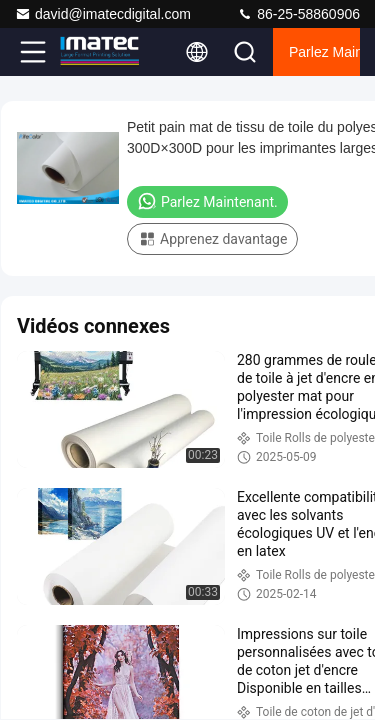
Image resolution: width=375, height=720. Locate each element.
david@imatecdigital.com (103, 14)
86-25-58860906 (298, 14)
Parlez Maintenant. (324, 52)
